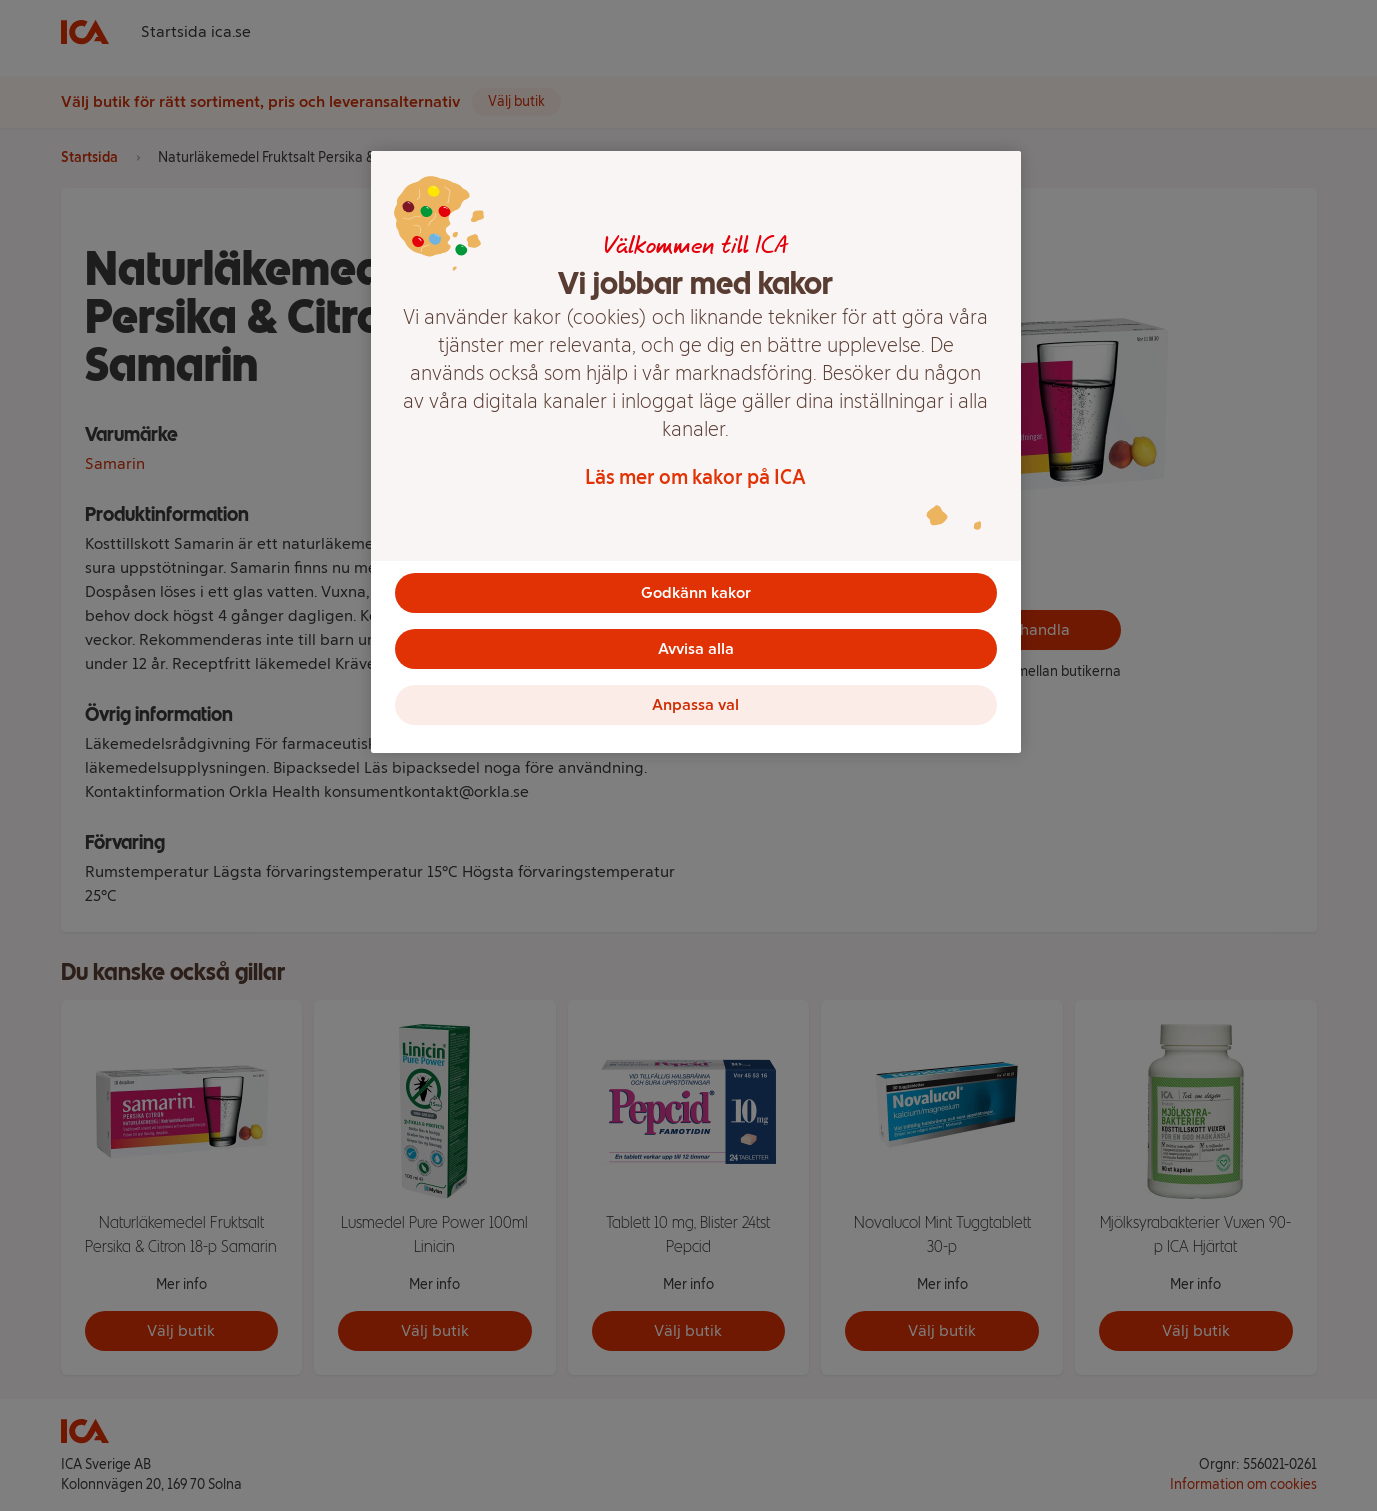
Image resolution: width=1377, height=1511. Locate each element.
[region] (696, 452)
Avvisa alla (696, 648)
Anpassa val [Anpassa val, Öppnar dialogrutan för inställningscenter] (695, 704)
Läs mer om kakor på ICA (695, 477)
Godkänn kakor (696, 592)
